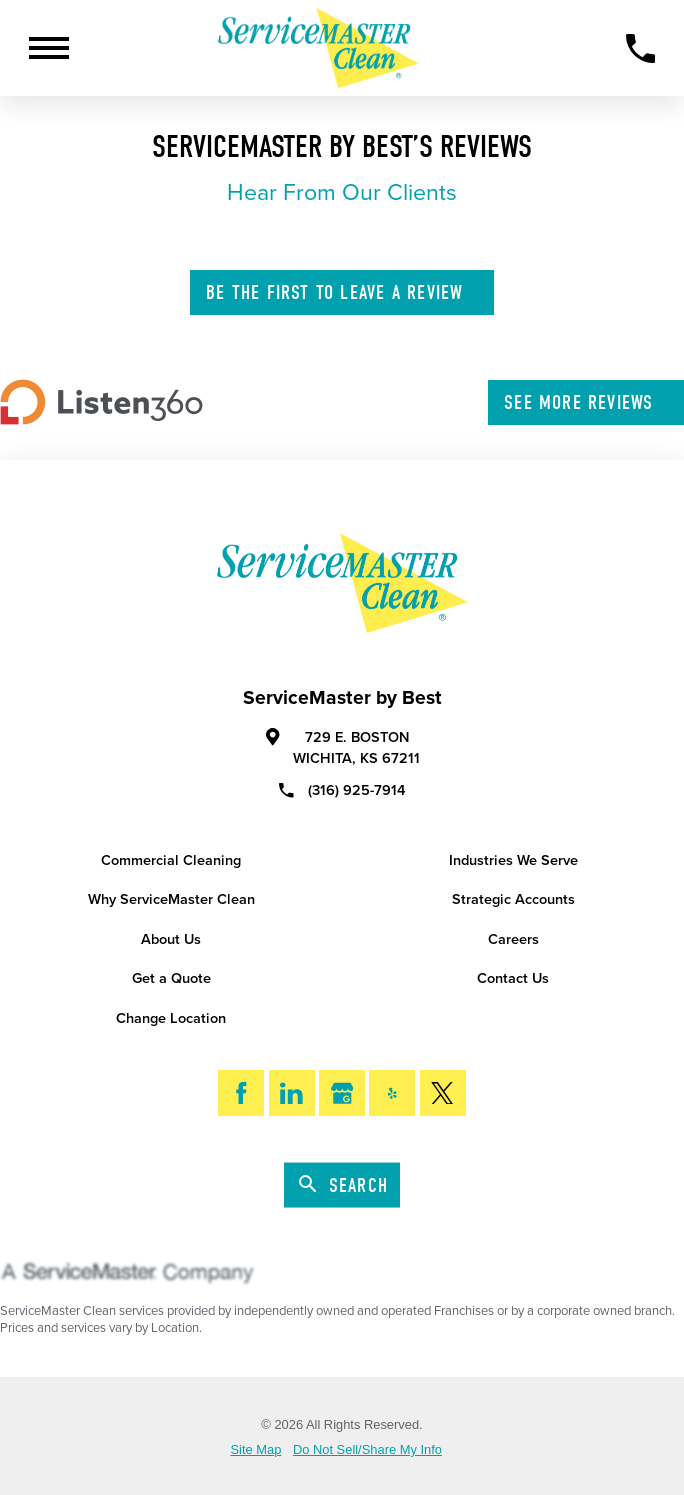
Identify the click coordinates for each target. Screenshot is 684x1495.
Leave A (343, 292)
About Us (171, 939)
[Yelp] (392, 1093)
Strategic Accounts (513, 899)
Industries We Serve (513, 860)
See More (587, 402)
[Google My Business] (342, 1093)
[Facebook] (241, 1093)
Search (343, 1185)
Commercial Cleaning (171, 860)
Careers (513, 939)
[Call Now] (640, 48)
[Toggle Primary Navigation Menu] (49, 48)
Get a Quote (171, 978)
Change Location (171, 1018)
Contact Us (513, 978)
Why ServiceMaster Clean (171, 899)
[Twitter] (443, 1093)
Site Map (255, 1450)
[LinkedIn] (292, 1093)
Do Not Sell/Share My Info (367, 1450)
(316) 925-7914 (342, 789)
